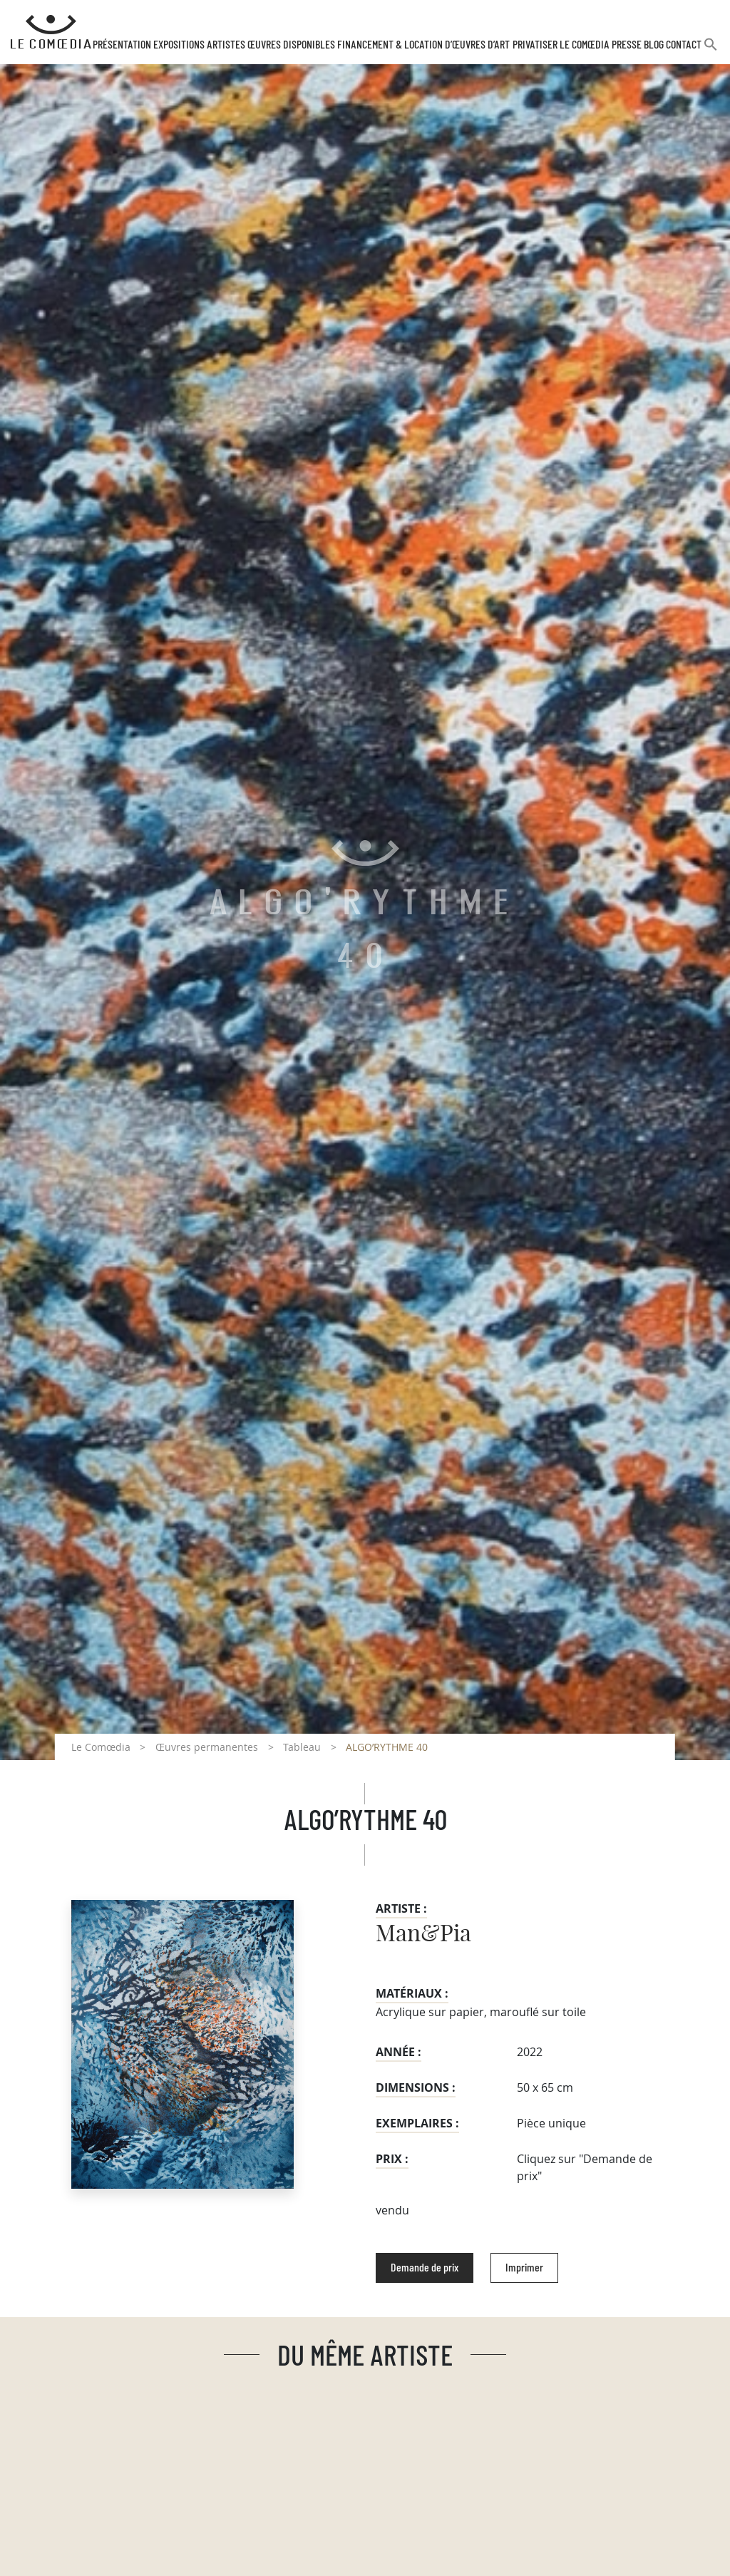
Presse (627, 45)
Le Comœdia (100, 1747)
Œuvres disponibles (291, 45)
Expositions (179, 45)
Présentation (122, 45)
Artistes (226, 45)
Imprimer (524, 2268)
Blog (654, 45)
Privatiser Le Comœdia (561, 45)
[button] (711, 50)
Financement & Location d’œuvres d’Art (423, 45)
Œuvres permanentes (206, 1747)
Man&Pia (423, 1934)
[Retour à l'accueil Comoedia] (51, 32)
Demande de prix (424, 2268)
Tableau (302, 1747)
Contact (683, 45)
